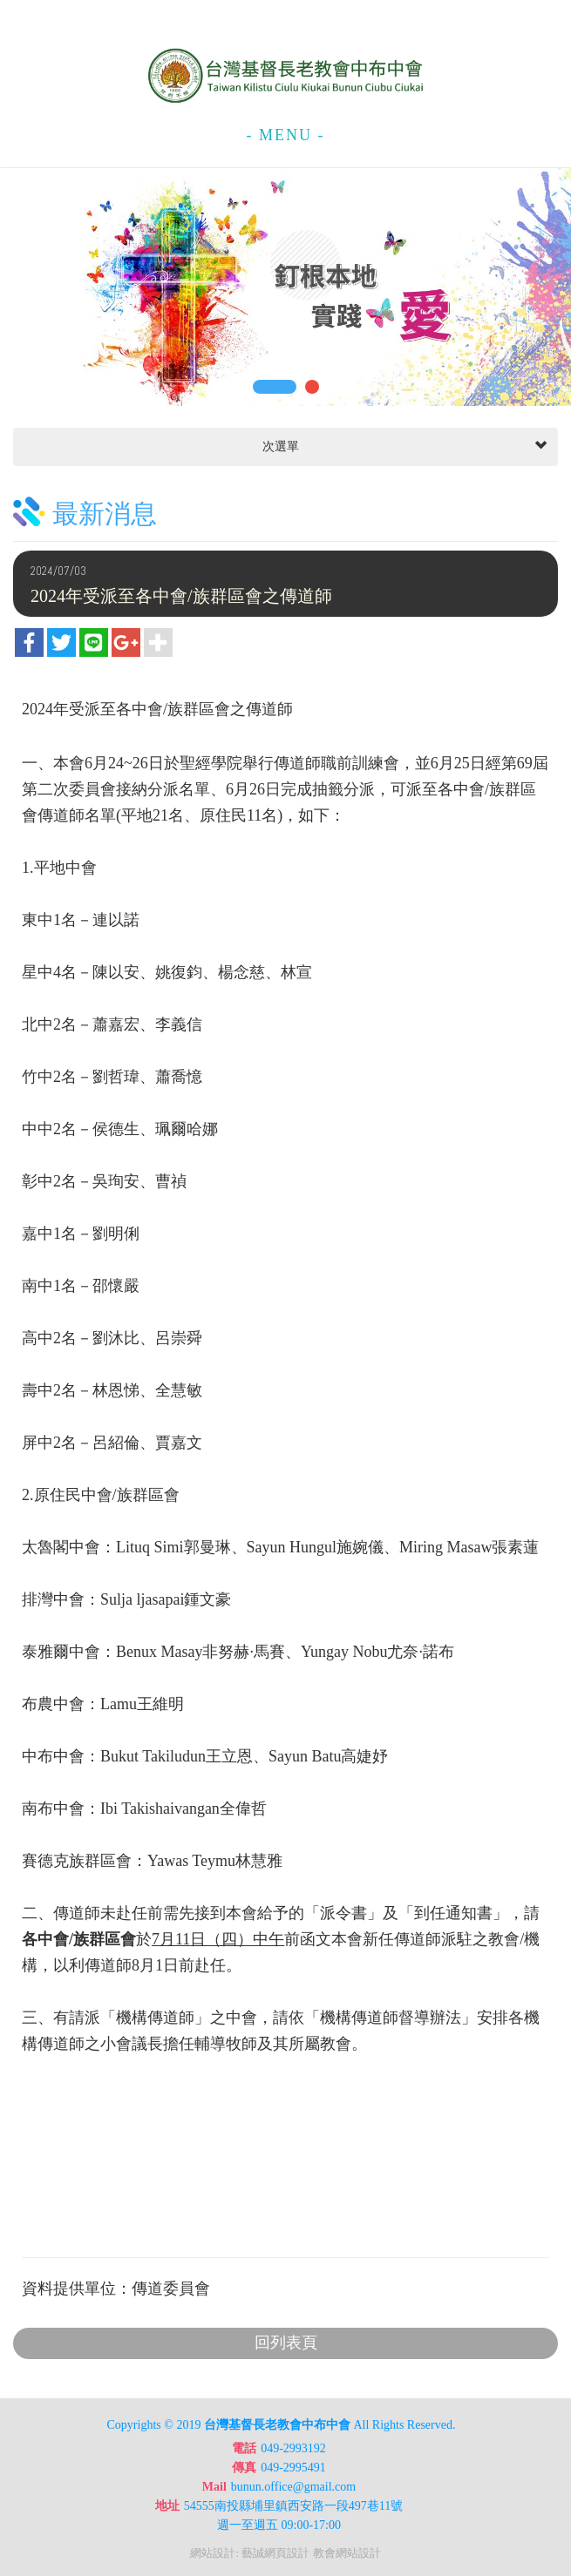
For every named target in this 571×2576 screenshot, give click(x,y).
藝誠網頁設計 (275, 2552)
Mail (214, 2486)
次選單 (403, 447)
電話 (244, 2448)
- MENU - (286, 135)
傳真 (244, 2467)
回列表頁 (286, 2342)
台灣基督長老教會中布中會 (286, 76)
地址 (167, 2505)
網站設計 (212, 2552)
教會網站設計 (347, 2552)
